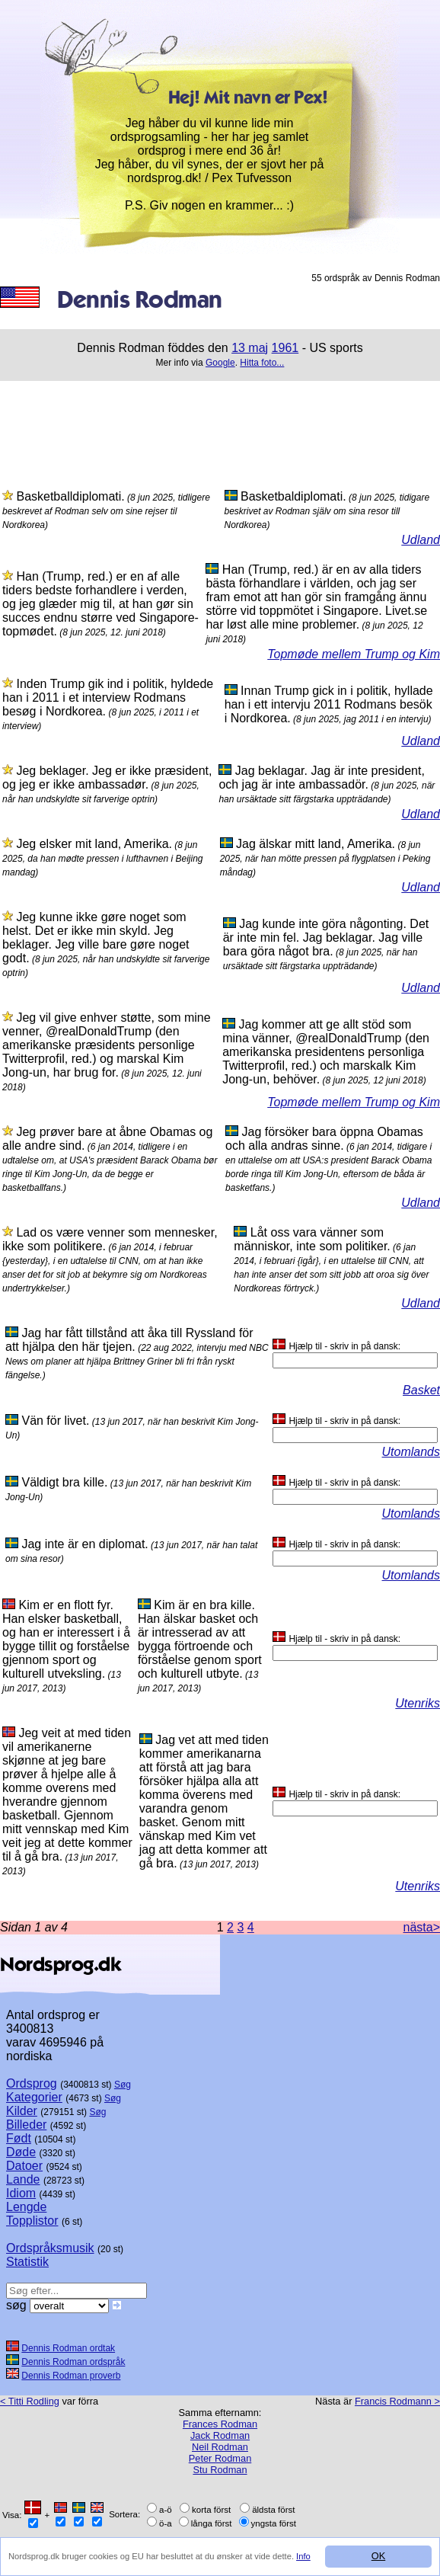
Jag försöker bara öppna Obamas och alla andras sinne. (324, 1138)
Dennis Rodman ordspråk (73, 2362)
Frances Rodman (220, 2424)
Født (18, 2138)
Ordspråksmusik (50, 2248)
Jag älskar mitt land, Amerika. (315, 843)
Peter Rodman (220, 2458)
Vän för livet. (55, 1420)
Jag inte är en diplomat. (84, 1544)
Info (303, 2556)
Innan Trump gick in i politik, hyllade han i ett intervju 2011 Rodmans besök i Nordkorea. (329, 704)
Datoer (24, 2165)
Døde (21, 2152)
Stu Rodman (220, 2469)
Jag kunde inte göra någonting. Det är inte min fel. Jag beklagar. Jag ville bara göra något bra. (326, 937)
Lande (23, 2179)
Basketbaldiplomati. (293, 496)
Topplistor (32, 2220)
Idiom (21, 2193)
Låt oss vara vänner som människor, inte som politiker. (312, 1239)
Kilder (21, 2110)
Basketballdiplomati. (70, 496)
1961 (285, 347)
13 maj (249, 347)
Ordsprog (31, 2083)
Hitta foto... (262, 362)
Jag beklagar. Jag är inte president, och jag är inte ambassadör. (321, 777)
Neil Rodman (220, 2447)
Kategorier (34, 2097)
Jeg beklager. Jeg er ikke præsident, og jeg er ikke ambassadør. (107, 777)
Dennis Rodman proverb (70, 2375)
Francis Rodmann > (397, 2401)
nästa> (421, 1927)
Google (220, 362)
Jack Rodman (220, 2435)
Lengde (26, 2206)
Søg (122, 2084)
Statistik (27, 2261)
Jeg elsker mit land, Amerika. (94, 843)
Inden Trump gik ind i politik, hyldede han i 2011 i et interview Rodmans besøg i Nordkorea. (107, 697)
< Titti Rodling (29, 2401)
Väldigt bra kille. (64, 1482)
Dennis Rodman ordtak (68, 2348)
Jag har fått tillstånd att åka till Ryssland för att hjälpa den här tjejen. (129, 1339)
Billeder (26, 2124)
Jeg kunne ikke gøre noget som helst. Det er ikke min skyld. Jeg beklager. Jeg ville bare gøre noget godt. (95, 937)
